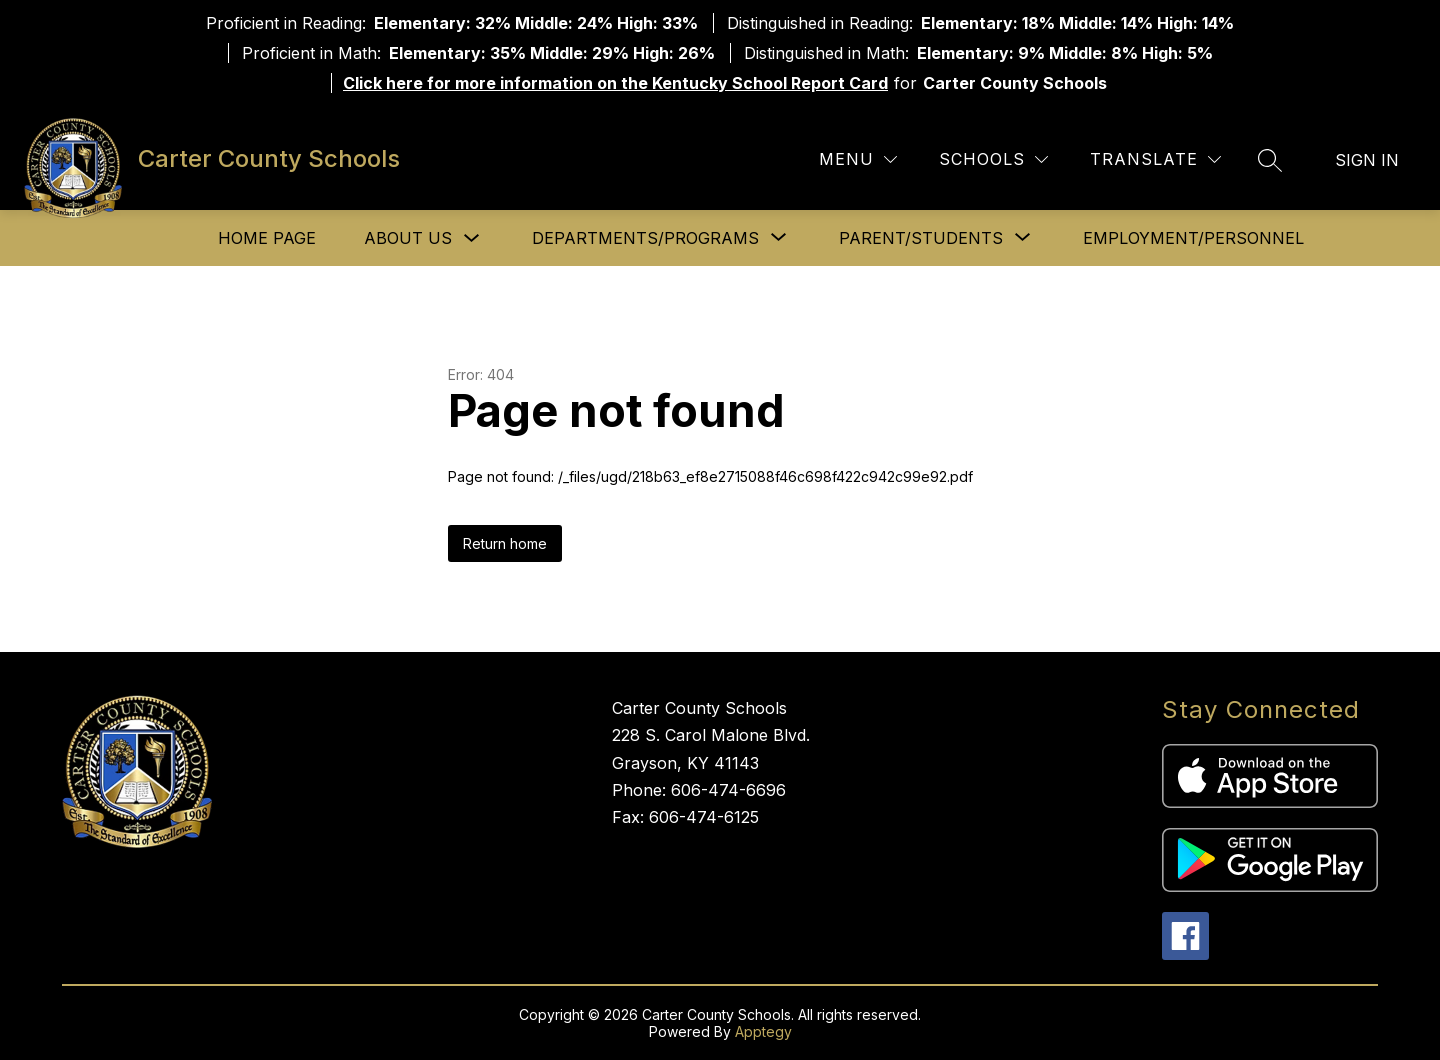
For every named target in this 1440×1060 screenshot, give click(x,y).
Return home (505, 543)
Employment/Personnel (1193, 238)
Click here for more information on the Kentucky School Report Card (615, 83)
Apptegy (763, 1031)
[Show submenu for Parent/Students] (921, 238)
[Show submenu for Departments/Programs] (645, 238)
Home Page (267, 238)
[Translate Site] (1155, 159)
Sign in (1367, 160)
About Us (408, 238)
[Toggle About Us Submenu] (472, 238)
